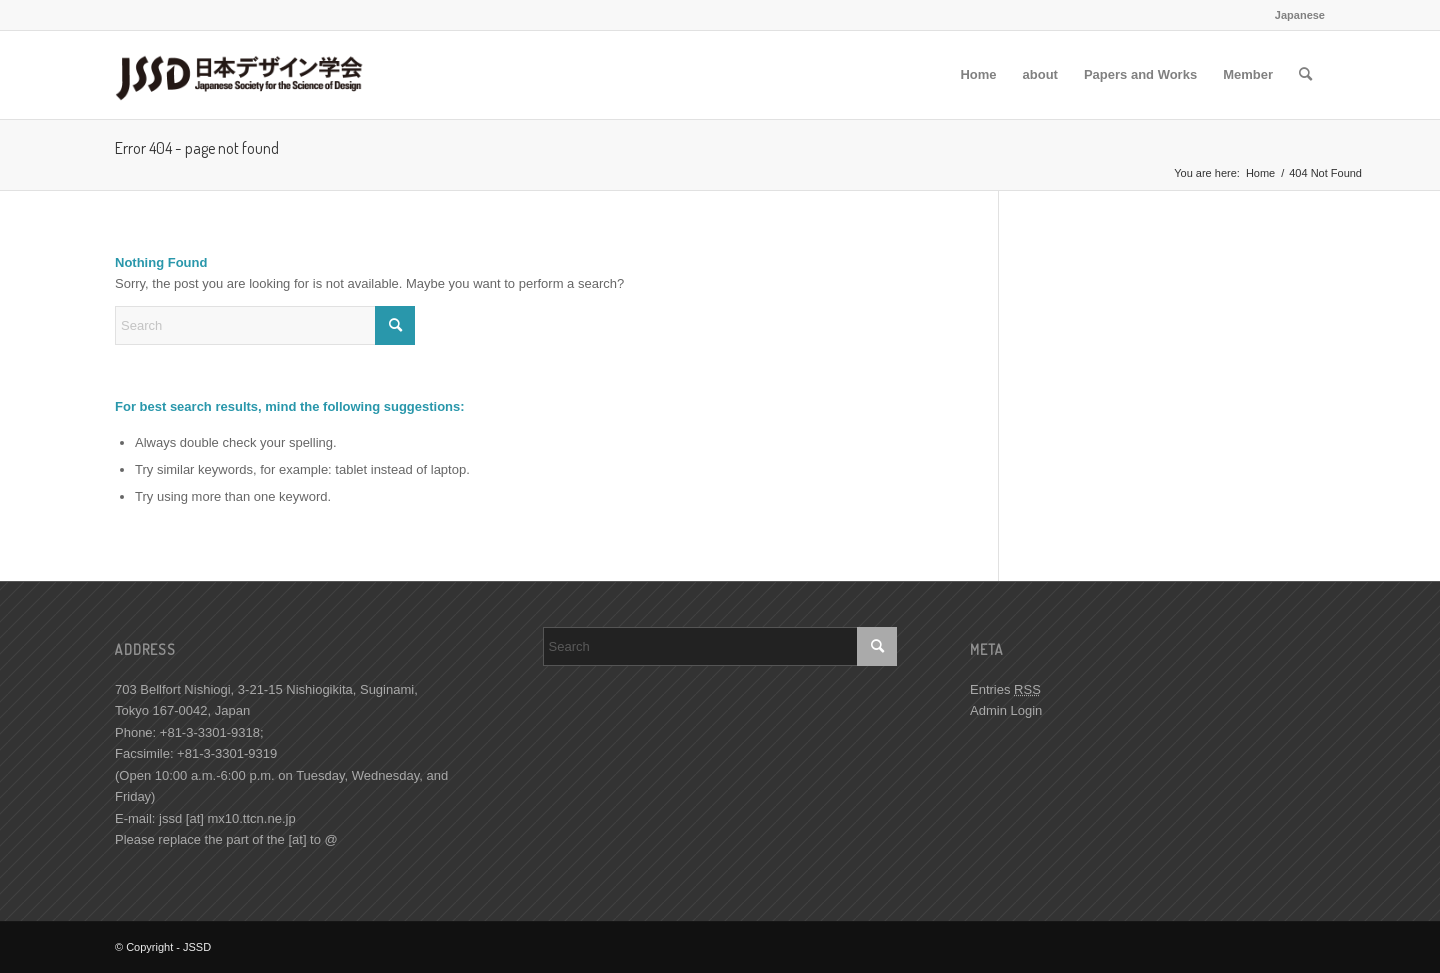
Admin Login (1006, 710)
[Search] (1305, 75)
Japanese (1300, 15)
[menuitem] (978, 75)
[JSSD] (247, 75)
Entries (1005, 689)
